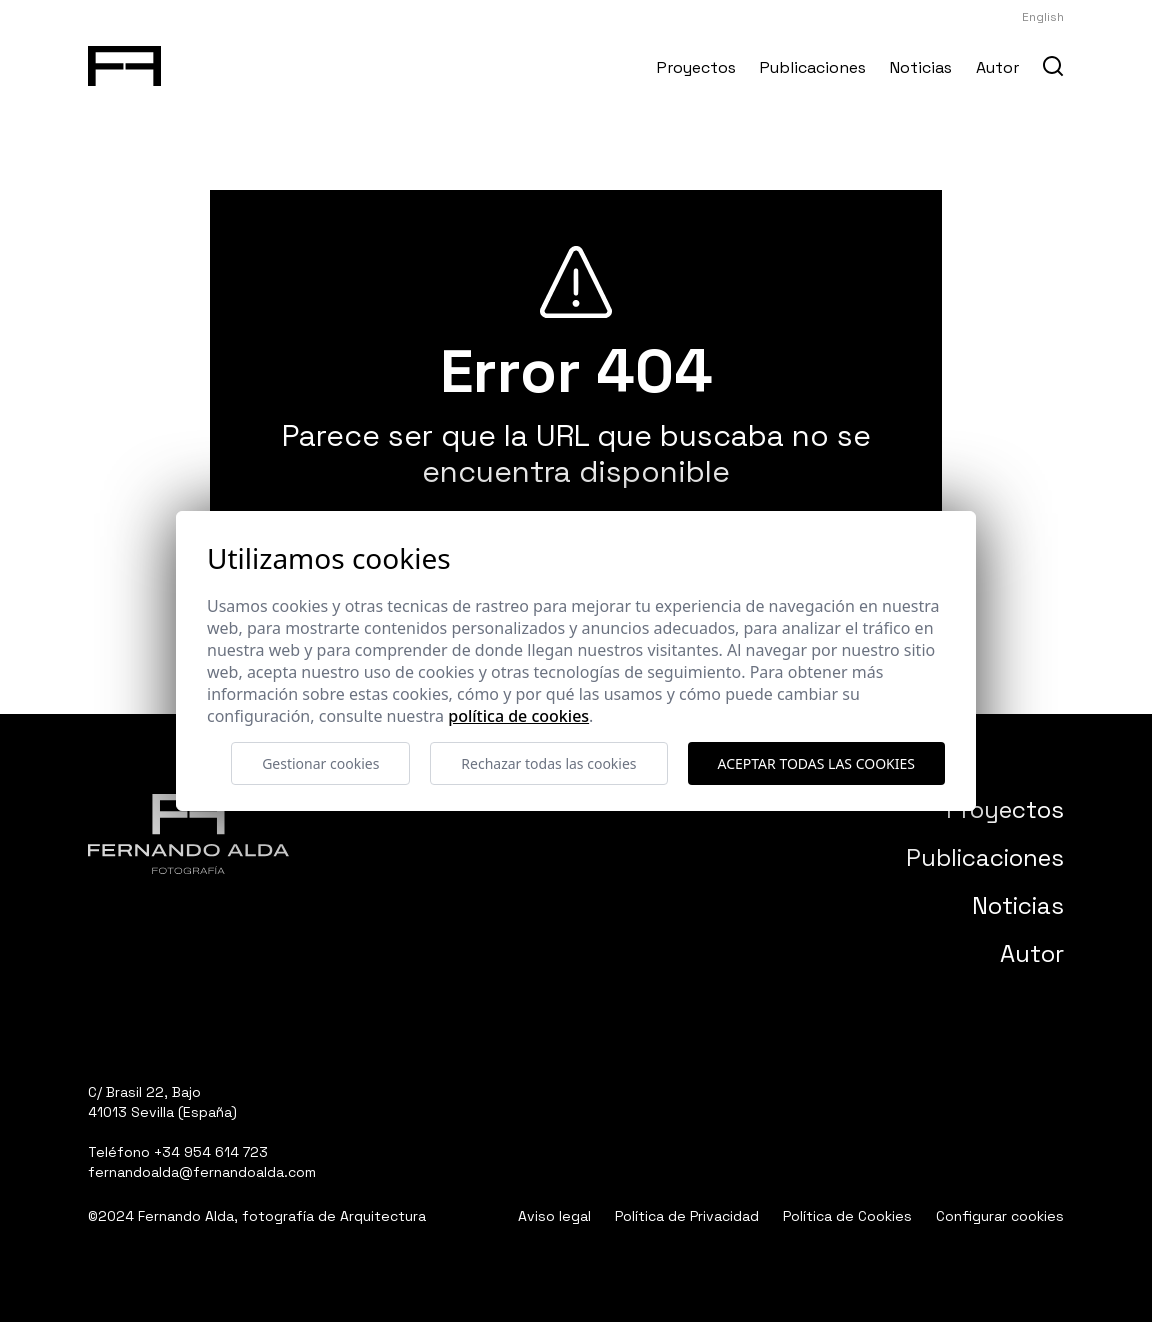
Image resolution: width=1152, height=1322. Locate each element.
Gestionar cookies (320, 763)
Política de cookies (518, 716)
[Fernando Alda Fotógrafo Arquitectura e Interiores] (124, 62)
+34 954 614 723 (211, 1152)
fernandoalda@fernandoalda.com (202, 1172)
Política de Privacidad (687, 1216)
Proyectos (696, 67)
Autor (997, 67)
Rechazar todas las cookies (548, 763)
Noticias (921, 67)
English (1043, 17)
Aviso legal (554, 1216)
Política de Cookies (847, 1216)
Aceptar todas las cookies (816, 763)
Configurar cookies (1000, 1216)
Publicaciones (813, 67)
